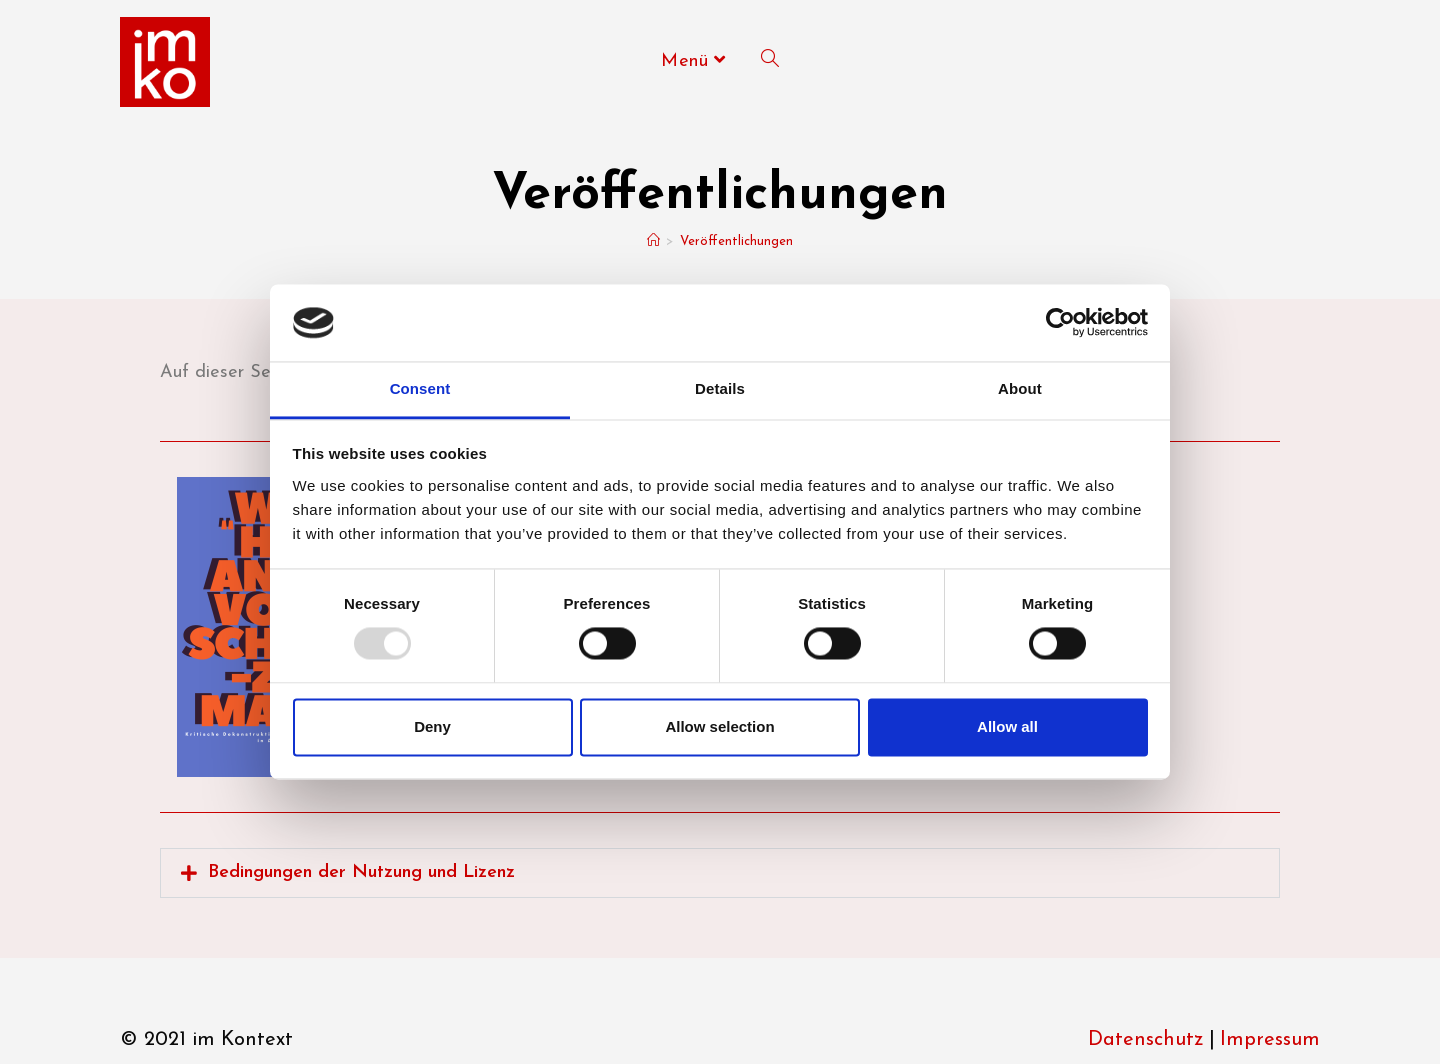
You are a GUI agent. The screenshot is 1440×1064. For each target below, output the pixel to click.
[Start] (653, 241)
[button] (720, 873)
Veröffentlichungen (736, 241)
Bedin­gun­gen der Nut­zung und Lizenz (361, 872)
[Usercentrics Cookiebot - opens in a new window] (1060, 323)
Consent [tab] (420, 388)
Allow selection (719, 726)
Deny (432, 726)
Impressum (1270, 1040)
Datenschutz (1146, 1040)
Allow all (1007, 726)
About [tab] (1020, 388)
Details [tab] (720, 388)
